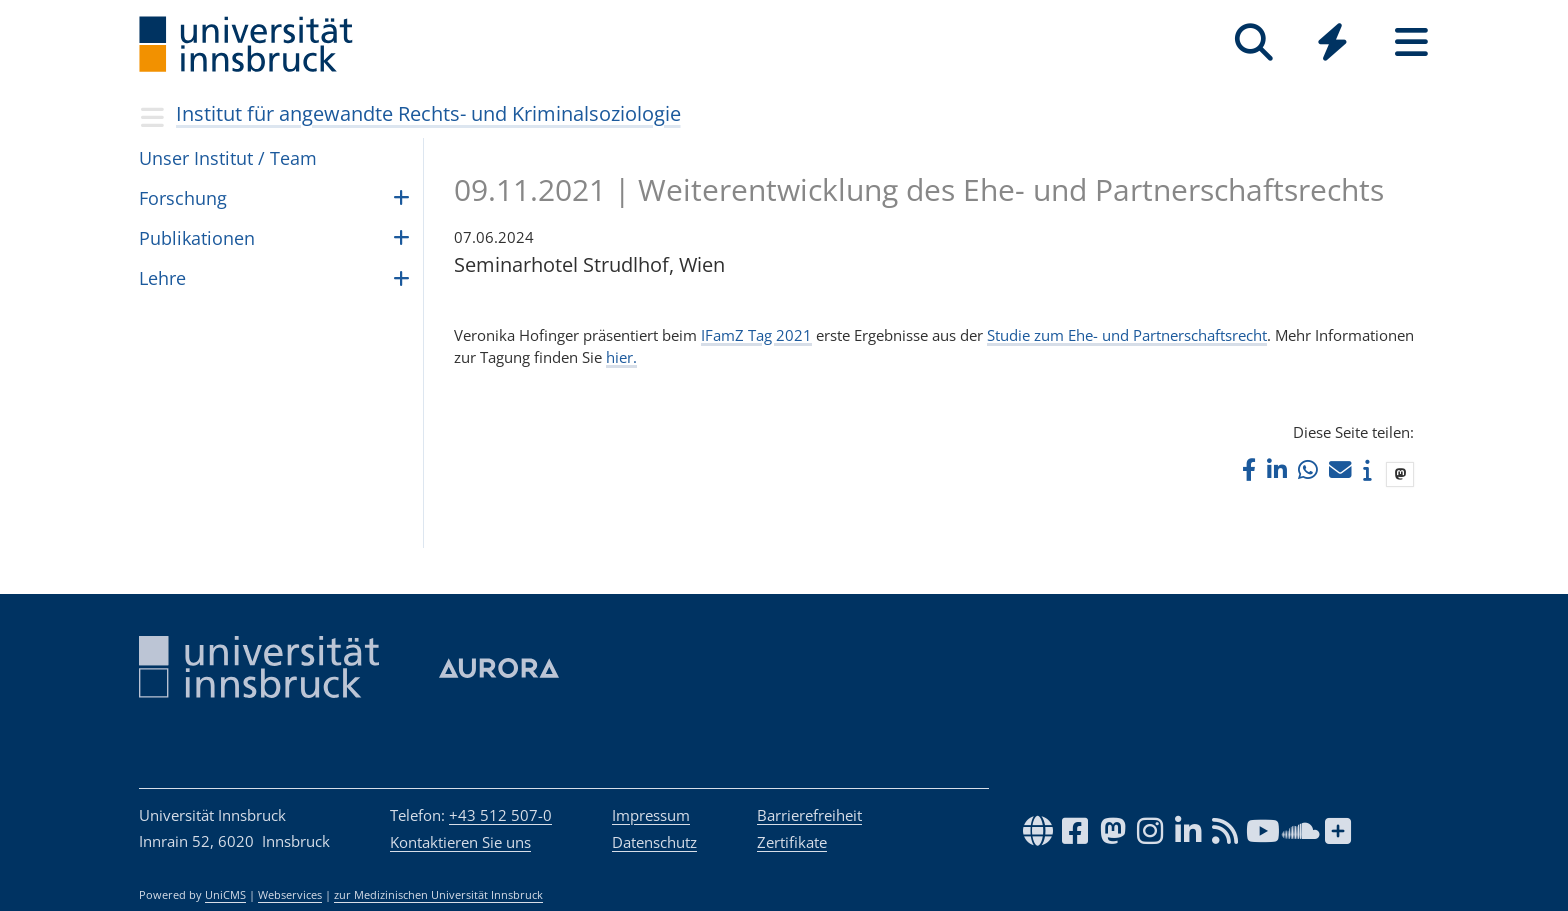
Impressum (651, 815)
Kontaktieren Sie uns (460, 842)
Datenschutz (654, 842)
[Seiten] (1411, 42)
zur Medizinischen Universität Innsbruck (438, 895)
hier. (621, 357)
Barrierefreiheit (809, 815)
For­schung (183, 198)
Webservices (290, 895)
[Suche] (1253, 42)
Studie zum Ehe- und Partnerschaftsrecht (1127, 335)
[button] (1249, 469)
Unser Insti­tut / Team (228, 158)
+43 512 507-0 (500, 815)
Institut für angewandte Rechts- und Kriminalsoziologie (428, 113)
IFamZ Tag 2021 (756, 335)
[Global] (1332, 44)
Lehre (162, 278)
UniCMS (225, 895)
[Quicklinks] (1332, 42)
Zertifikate (792, 842)
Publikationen (197, 238)
